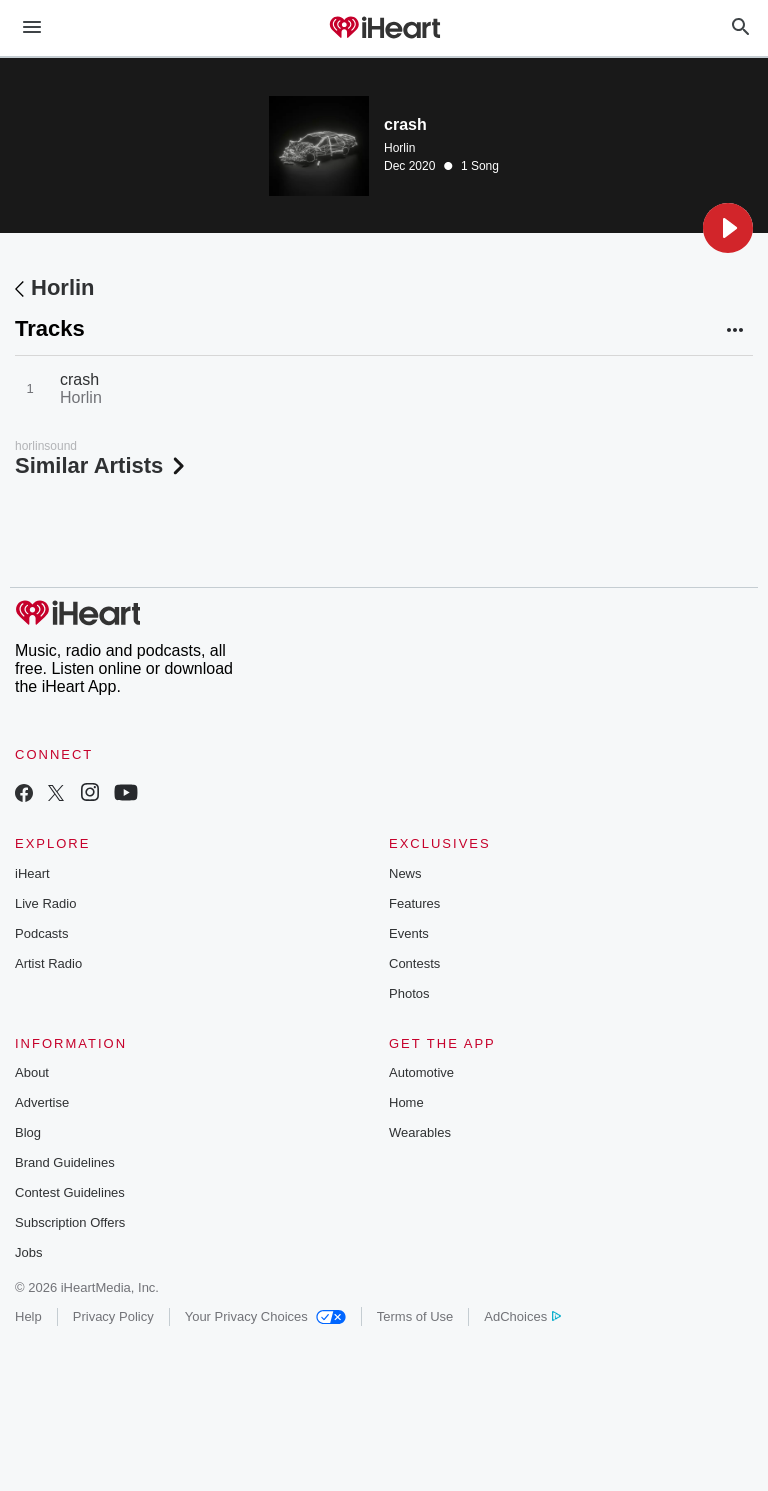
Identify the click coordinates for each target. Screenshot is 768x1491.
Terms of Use (415, 1316)
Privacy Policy (113, 1316)
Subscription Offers (70, 1222)
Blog (28, 1132)
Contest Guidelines (70, 1192)
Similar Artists (102, 465)
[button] (728, 228)
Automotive (421, 1072)
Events (409, 933)
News (405, 873)
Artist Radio (48, 963)
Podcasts (41, 933)
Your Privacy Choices (265, 1316)
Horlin (399, 148)
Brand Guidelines (65, 1162)
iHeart (32, 873)
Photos (409, 993)
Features (414, 903)
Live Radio (45, 903)
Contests (414, 963)
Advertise (42, 1102)
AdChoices (522, 1316)
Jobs (28, 1252)
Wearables (420, 1132)
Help (28, 1316)
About (32, 1072)
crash (79, 379)
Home (406, 1102)
